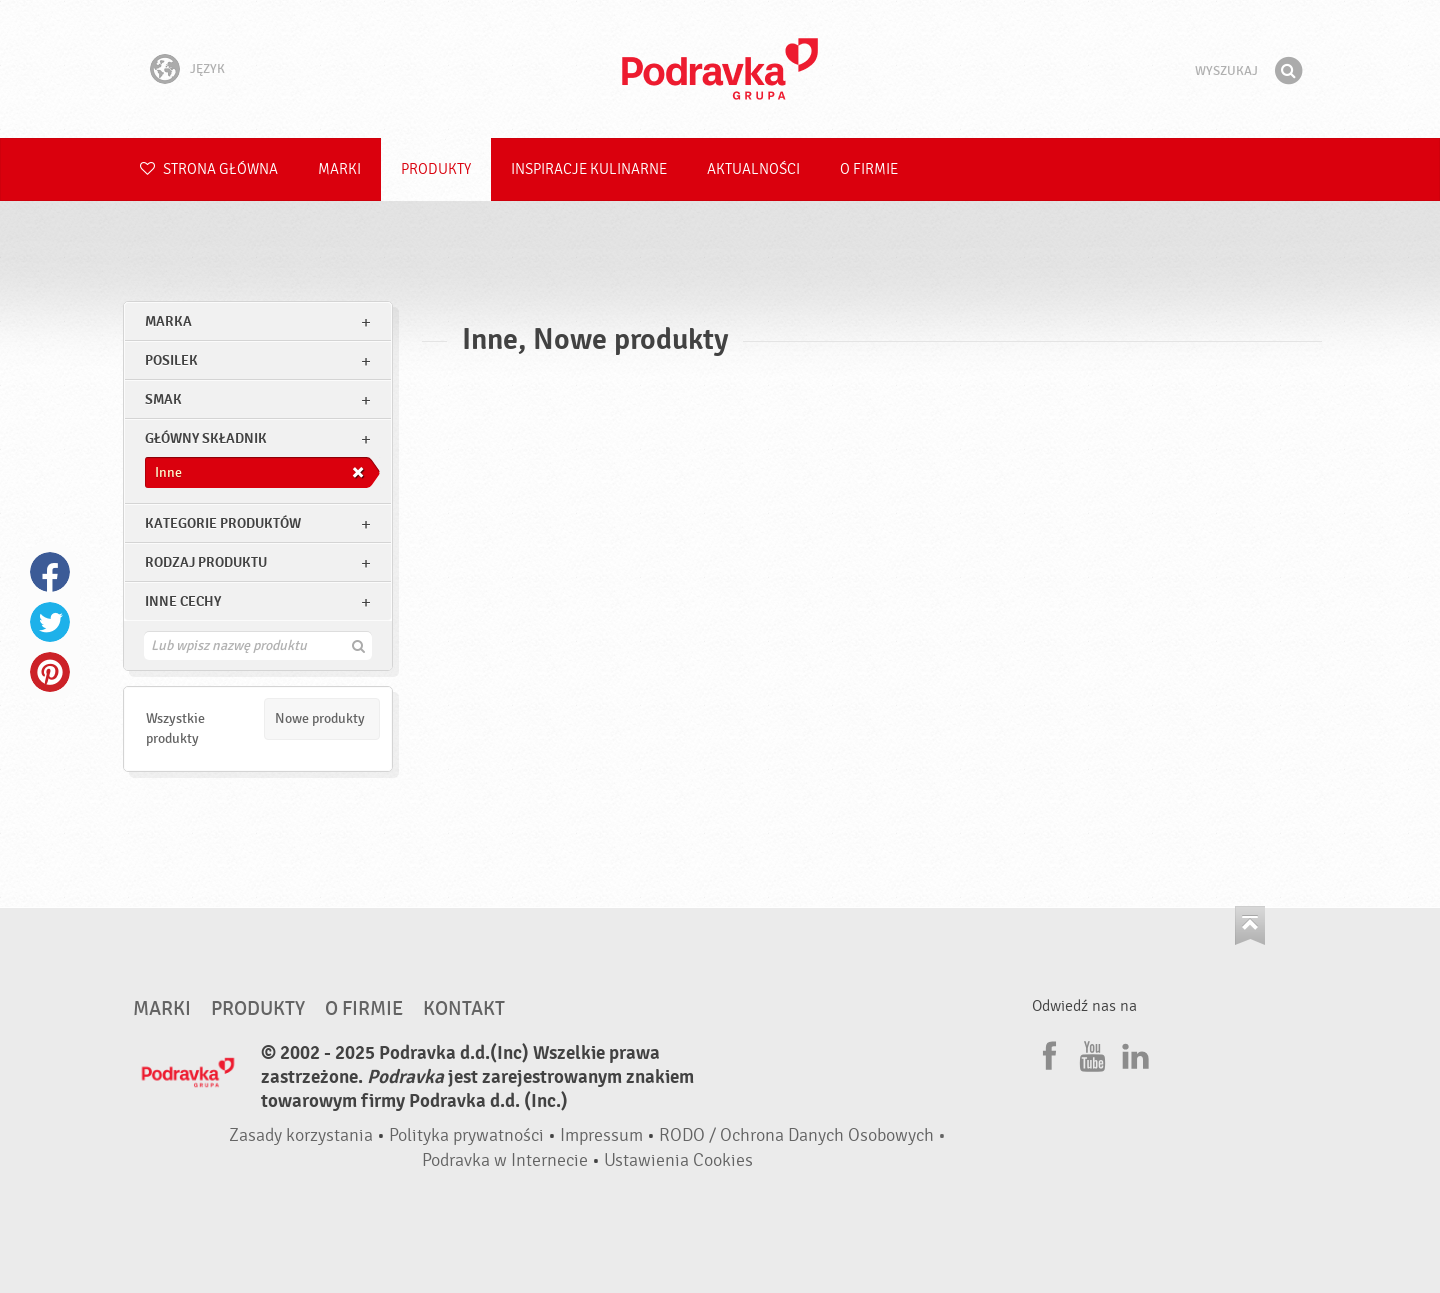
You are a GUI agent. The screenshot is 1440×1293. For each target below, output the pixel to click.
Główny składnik (206, 438)
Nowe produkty (320, 718)
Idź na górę (1250, 925)
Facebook (50, 572)
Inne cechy (183, 601)
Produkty (436, 169)
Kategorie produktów (223, 523)
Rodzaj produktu (206, 562)
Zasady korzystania (301, 1135)
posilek (171, 360)
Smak (163, 399)
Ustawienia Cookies (678, 1160)
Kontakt (464, 1009)
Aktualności (753, 169)
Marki (339, 169)
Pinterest (50, 672)
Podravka (720, 69)
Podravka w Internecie (505, 1160)
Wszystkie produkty (175, 728)
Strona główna (209, 169)
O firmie (869, 169)
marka (168, 321)
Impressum (601, 1135)
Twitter (50, 622)
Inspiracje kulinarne (589, 169)
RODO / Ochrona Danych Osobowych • (802, 1135)
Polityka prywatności (466, 1135)
